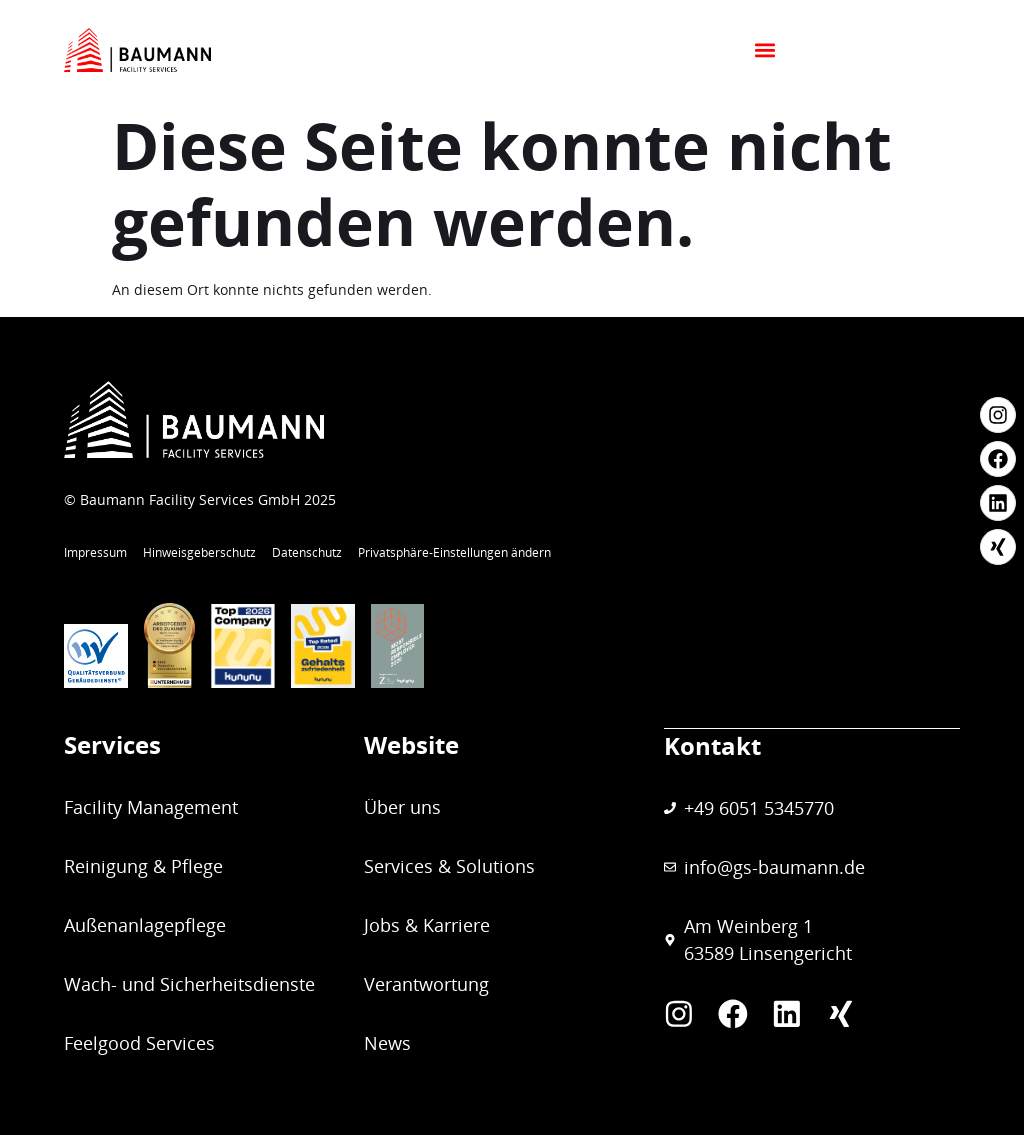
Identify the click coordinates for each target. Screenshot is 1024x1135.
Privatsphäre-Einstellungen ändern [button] (454, 552)
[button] (923, 50)
